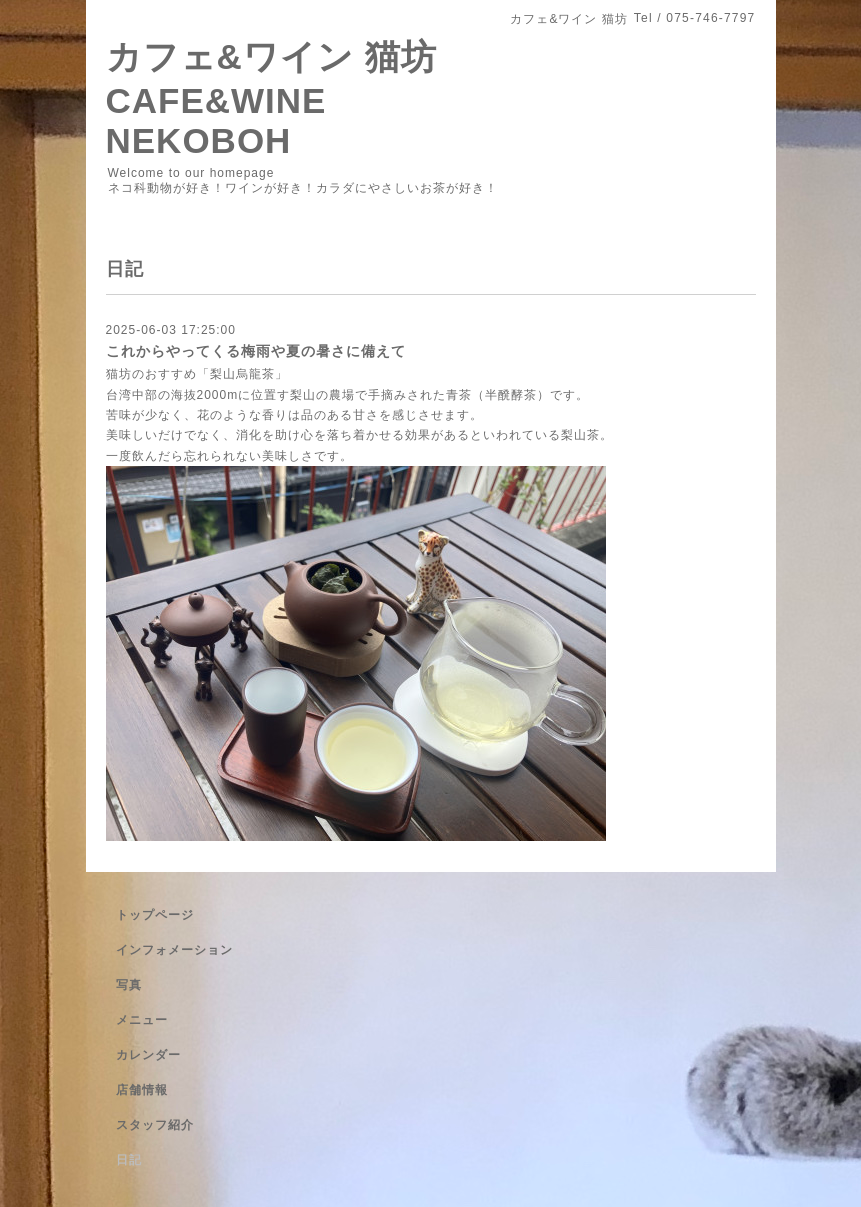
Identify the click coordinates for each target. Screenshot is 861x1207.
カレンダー (148, 1055)
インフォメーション (174, 950)
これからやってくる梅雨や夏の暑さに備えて (256, 351)
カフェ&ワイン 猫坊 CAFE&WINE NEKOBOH (271, 98)
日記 (129, 1160)
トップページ (155, 915)
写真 (129, 985)
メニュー (142, 1020)
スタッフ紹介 (155, 1125)
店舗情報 (142, 1090)
